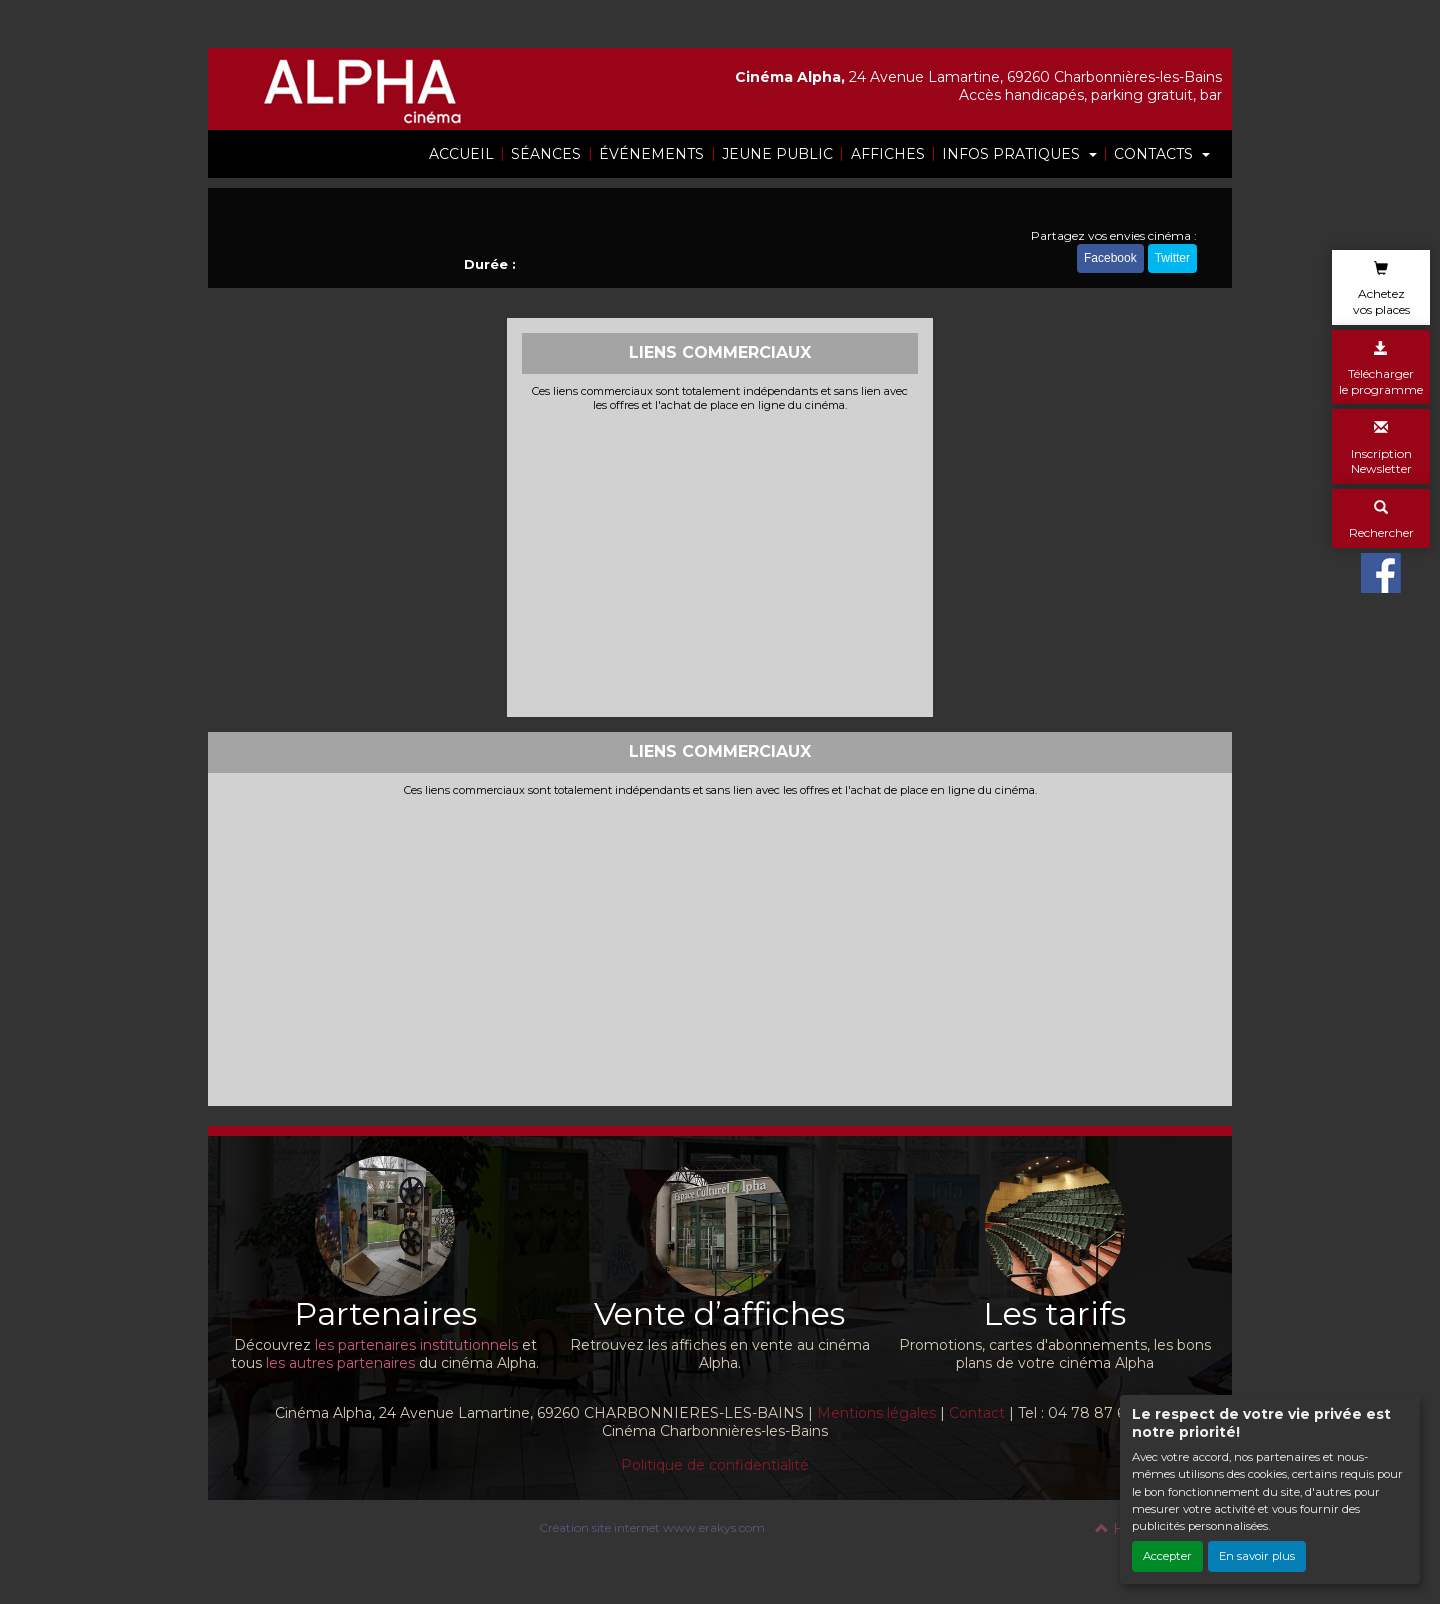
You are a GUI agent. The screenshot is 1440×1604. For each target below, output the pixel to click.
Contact (977, 1413)
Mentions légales (876, 1413)
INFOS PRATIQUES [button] (1013, 154)
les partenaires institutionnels (416, 1345)
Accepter (1167, 1556)
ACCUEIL (461, 154)
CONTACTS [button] (1155, 154)
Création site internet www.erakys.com (652, 1527)
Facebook (1110, 258)
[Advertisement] (720, 562)
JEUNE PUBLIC (777, 154)
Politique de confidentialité (715, 1465)
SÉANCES (546, 154)
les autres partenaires (340, 1363)
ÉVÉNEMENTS (651, 154)
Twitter (1172, 258)
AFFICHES (888, 154)
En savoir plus (1257, 1556)
